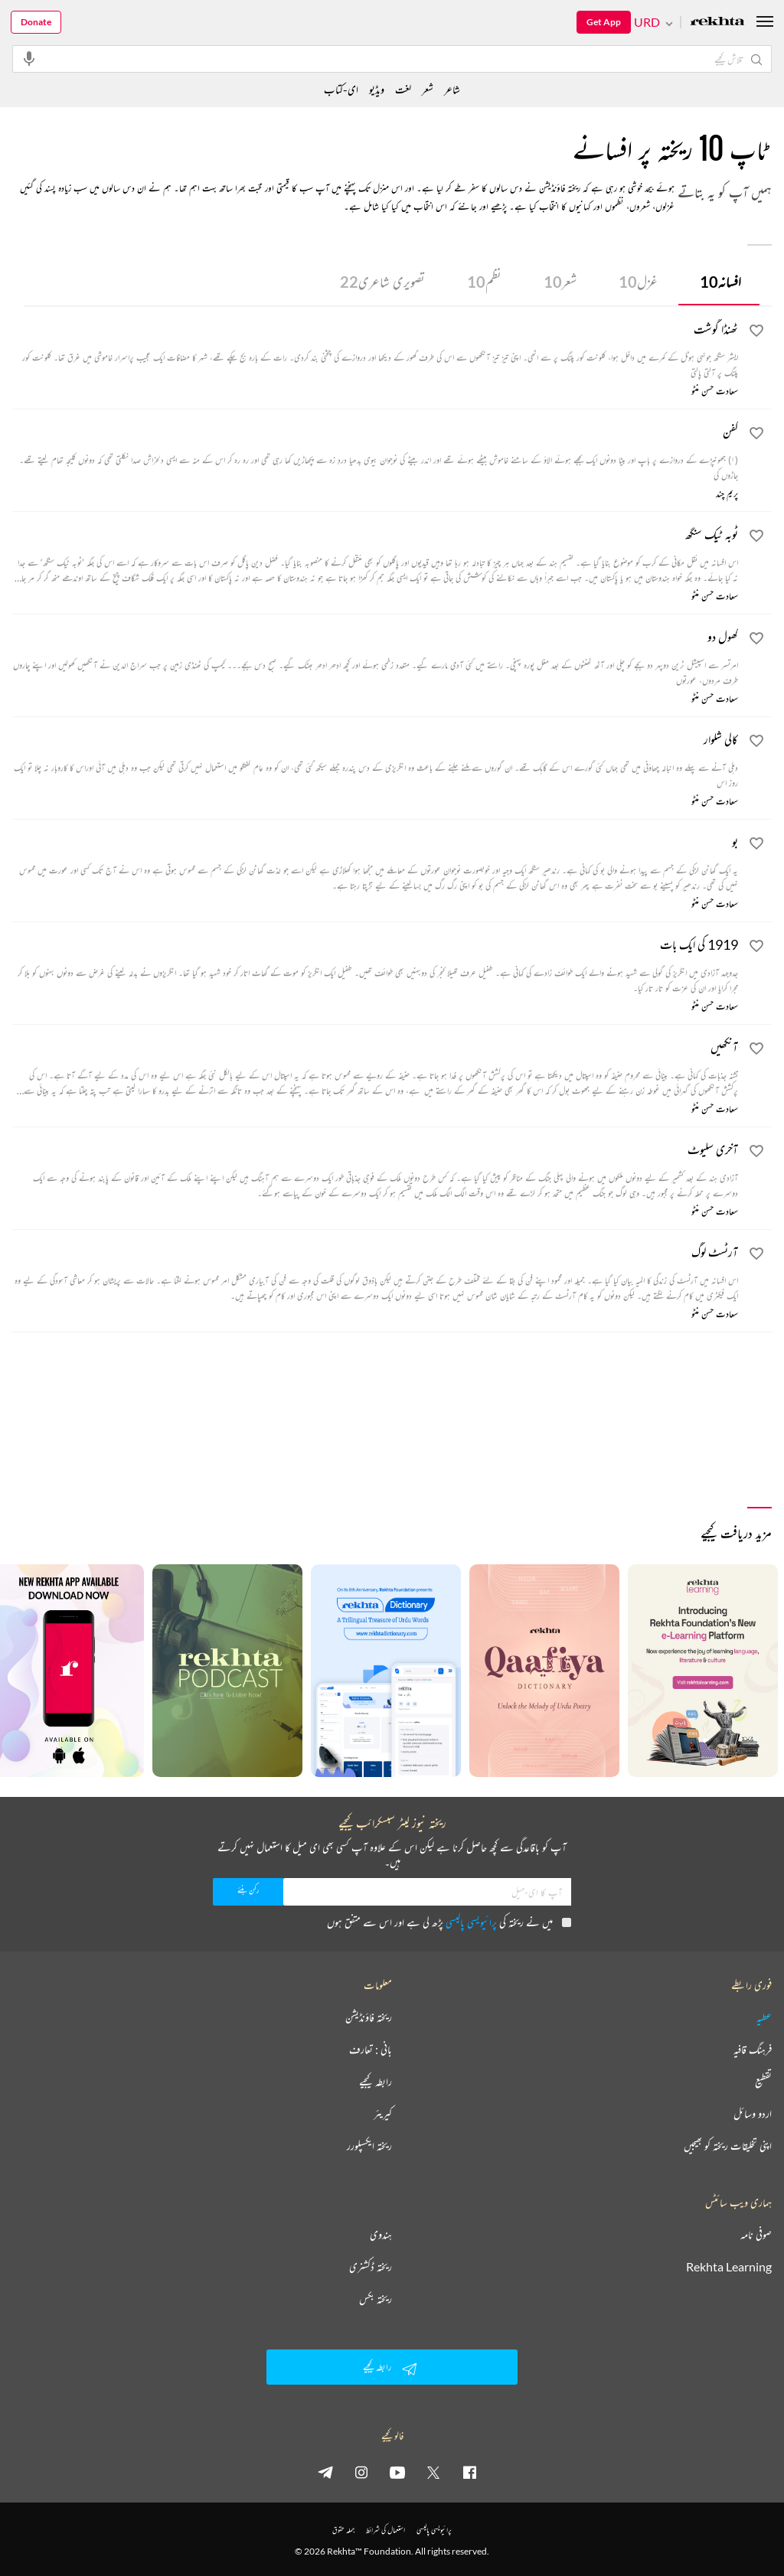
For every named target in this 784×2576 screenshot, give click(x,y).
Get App (603, 22)
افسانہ (720, 281)
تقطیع (763, 2081)
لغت (403, 89)
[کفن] (375, 452)
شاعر (452, 89)
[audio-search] (29, 58)
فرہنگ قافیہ (752, 2049)
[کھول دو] (375, 657)
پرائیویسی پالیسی (471, 1922)
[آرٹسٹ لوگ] (375, 1272)
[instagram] (361, 2472)
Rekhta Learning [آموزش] (729, 2267)
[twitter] (433, 2472)
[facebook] (469, 2472)
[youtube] (397, 2472)
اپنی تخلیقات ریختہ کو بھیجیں (728, 2146)
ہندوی (381, 2235)
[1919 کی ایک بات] (375, 965)
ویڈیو (376, 89)
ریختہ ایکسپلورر (369, 2146)
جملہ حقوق (343, 2530)
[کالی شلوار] (375, 760)
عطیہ (764, 2017)
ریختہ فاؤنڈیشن (368, 2017)
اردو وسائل (752, 2114)
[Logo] (717, 22)
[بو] (375, 862)
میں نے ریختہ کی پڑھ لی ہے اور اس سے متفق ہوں (449, 1922)
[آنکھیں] (375, 1067)
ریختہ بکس (375, 2299)
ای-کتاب (341, 89)
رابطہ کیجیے (375, 2081)
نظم (484, 281)
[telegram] (325, 2472)
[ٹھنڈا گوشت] (375, 349)
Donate (36, 22)
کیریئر (383, 2114)
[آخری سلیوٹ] (375, 1170)
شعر (560, 281)
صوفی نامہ (756, 2235)
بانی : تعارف (370, 2049)
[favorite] (756, 333)
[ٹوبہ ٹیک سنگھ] (375, 554)
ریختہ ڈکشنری (370, 2267)
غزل (638, 281)
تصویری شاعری (382, 281)
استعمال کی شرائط (385, 2530)
